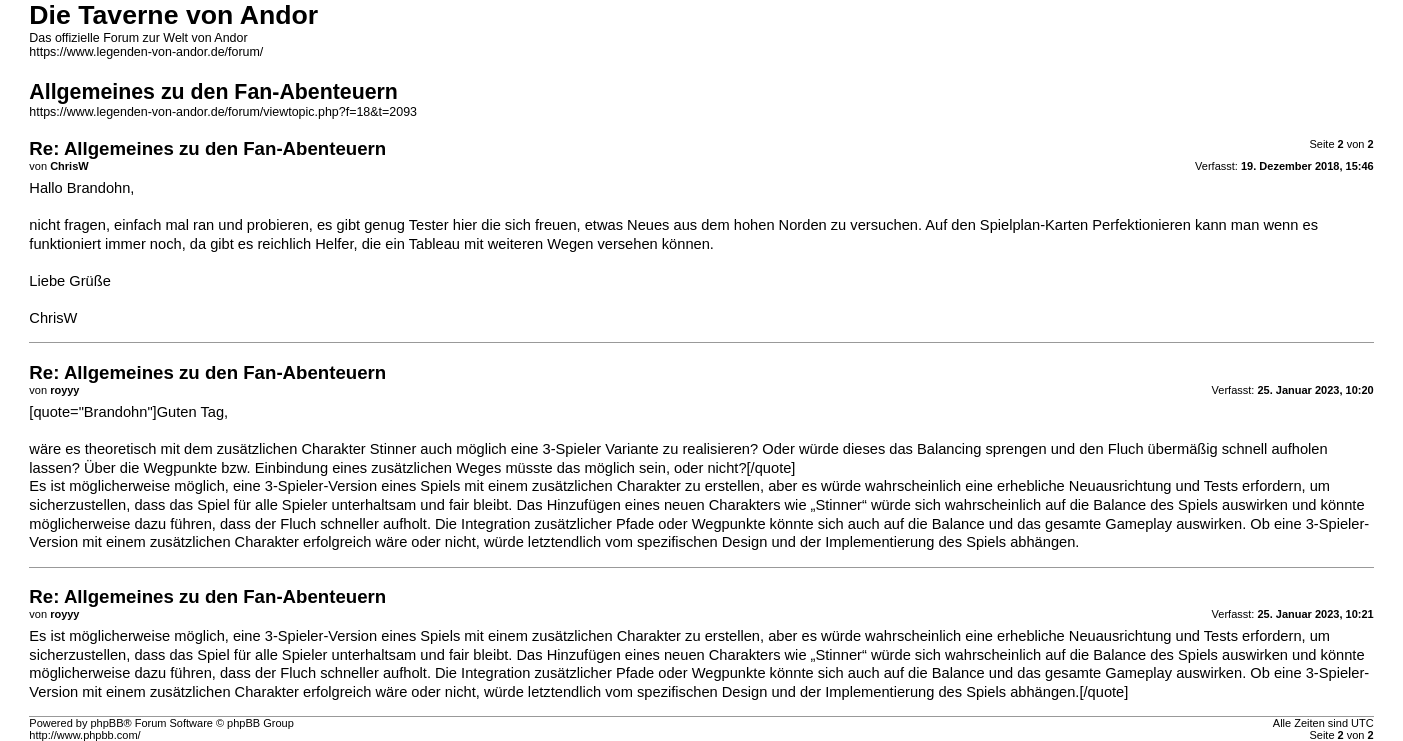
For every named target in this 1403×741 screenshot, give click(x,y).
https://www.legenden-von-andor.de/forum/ (146, 52)
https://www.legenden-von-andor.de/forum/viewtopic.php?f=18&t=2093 (223, 112)
